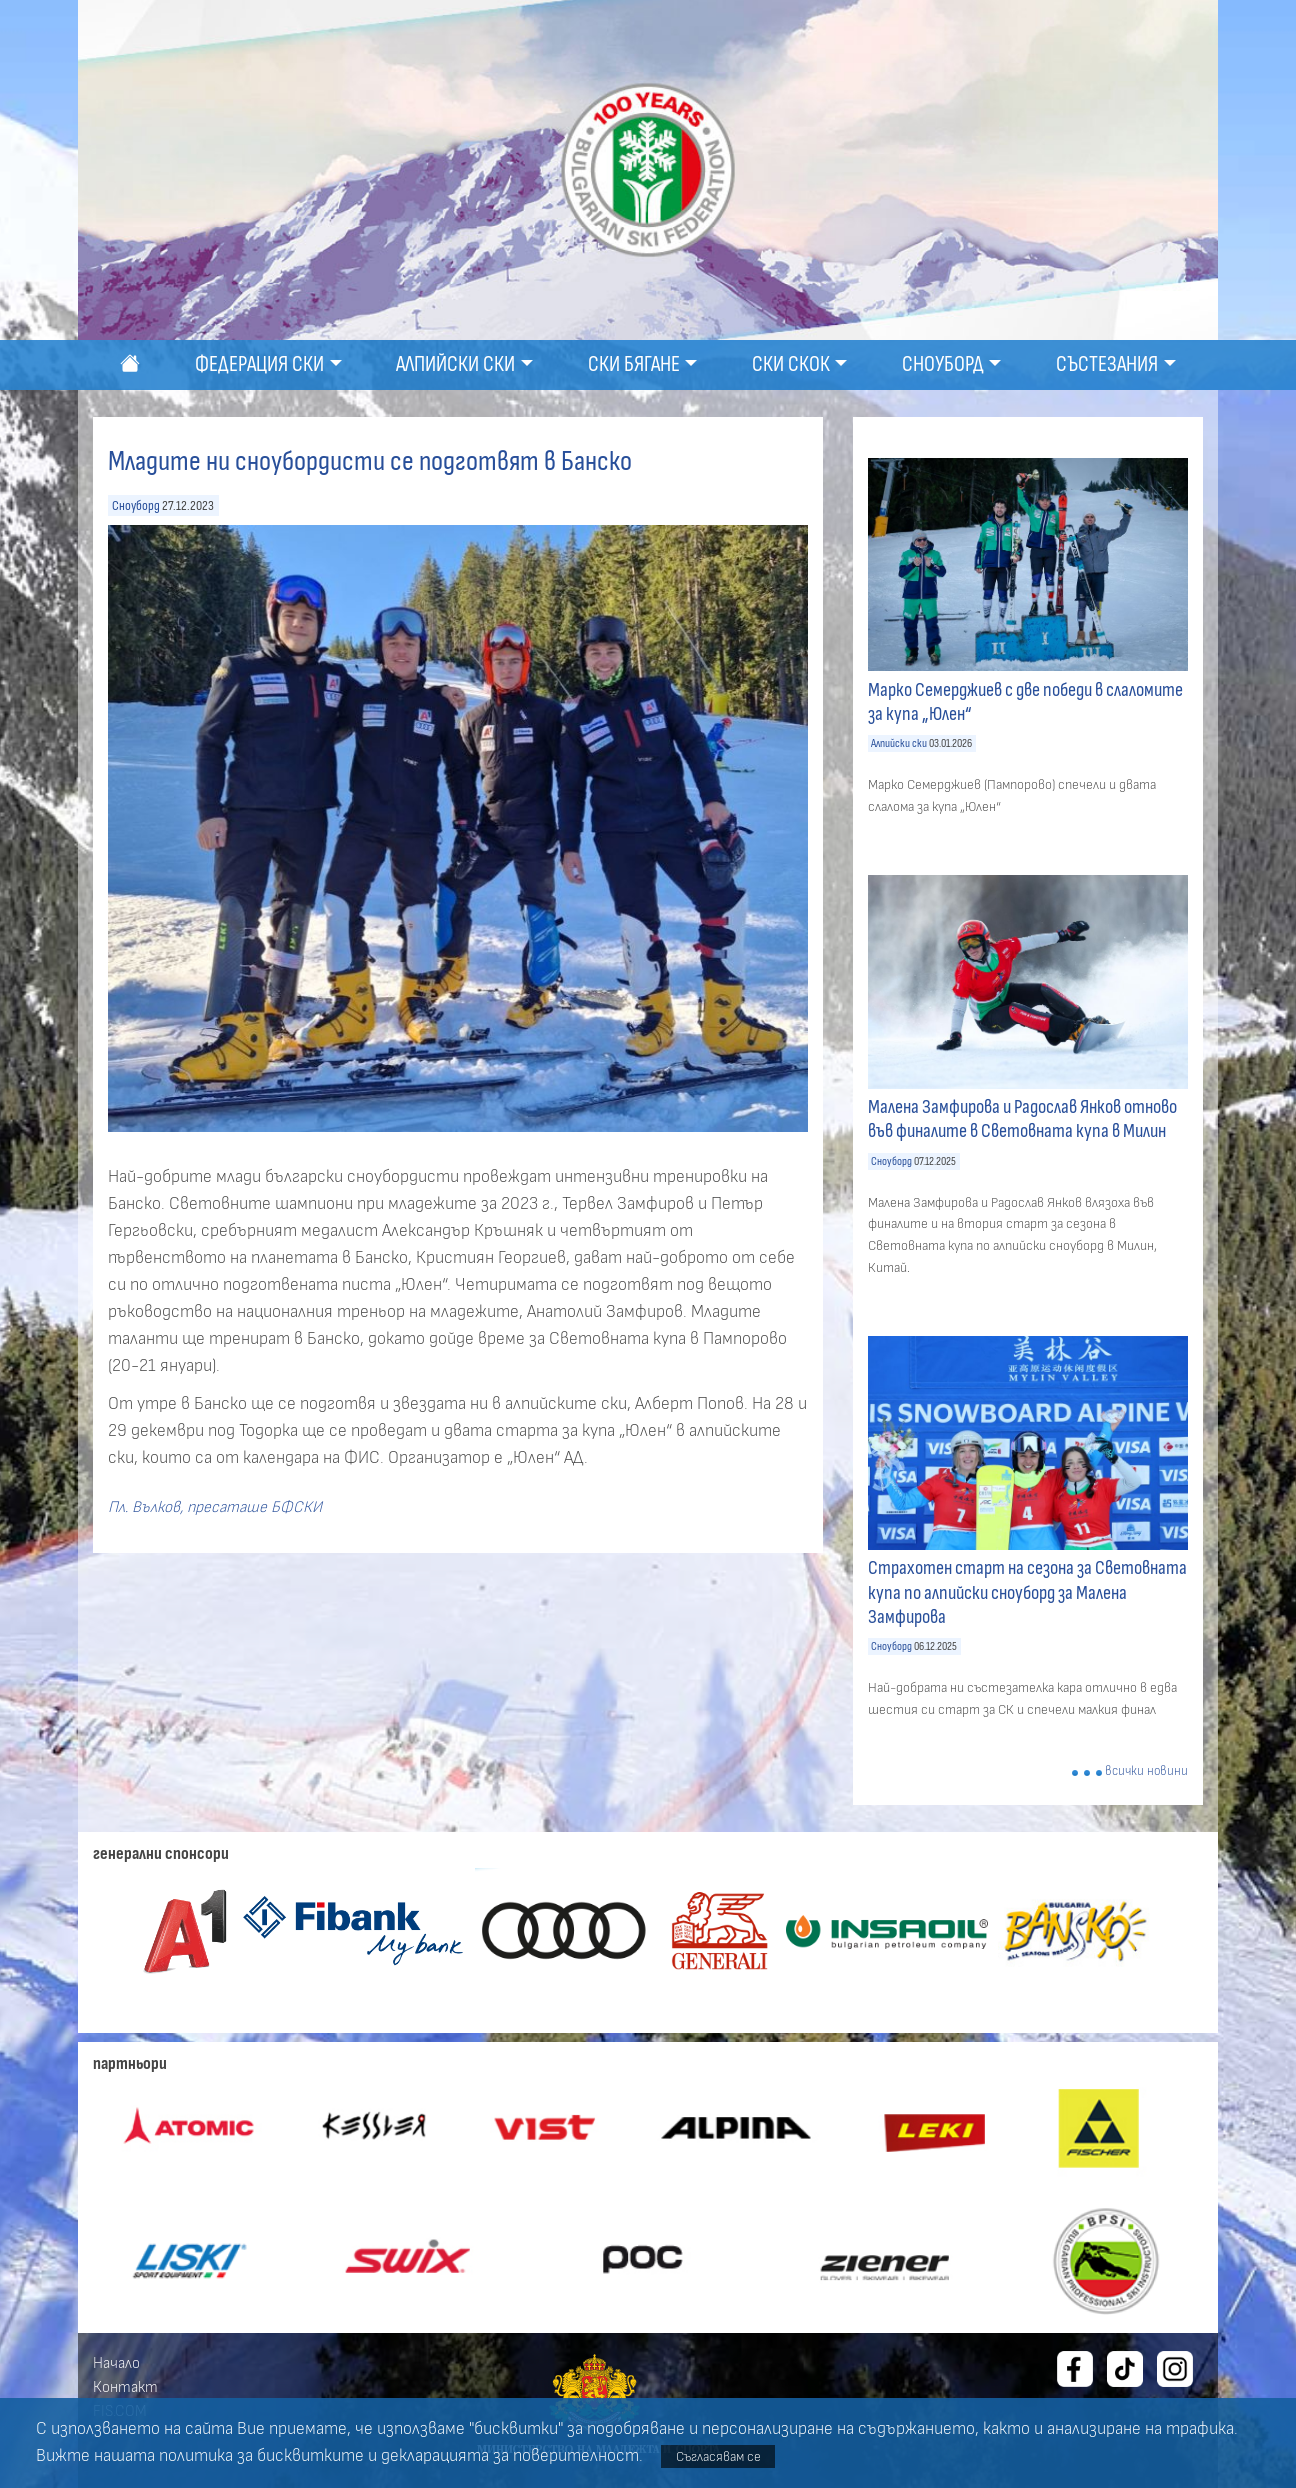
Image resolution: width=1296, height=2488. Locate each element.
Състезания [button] (1107, 364)
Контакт (125, 2387)
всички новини (1146, 1771)
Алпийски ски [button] (455, 364)
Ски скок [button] (791, 364)
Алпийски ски (899, 743)
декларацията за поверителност (510, 2456)
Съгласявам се (718, 2456)
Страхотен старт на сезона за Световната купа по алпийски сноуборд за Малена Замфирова (1027, 1592)
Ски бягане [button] (634, 364)
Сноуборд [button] (943, 364)
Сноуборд (136, 505)
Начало (116, 2363)
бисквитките (310, 2456)
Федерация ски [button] (259, 364)
